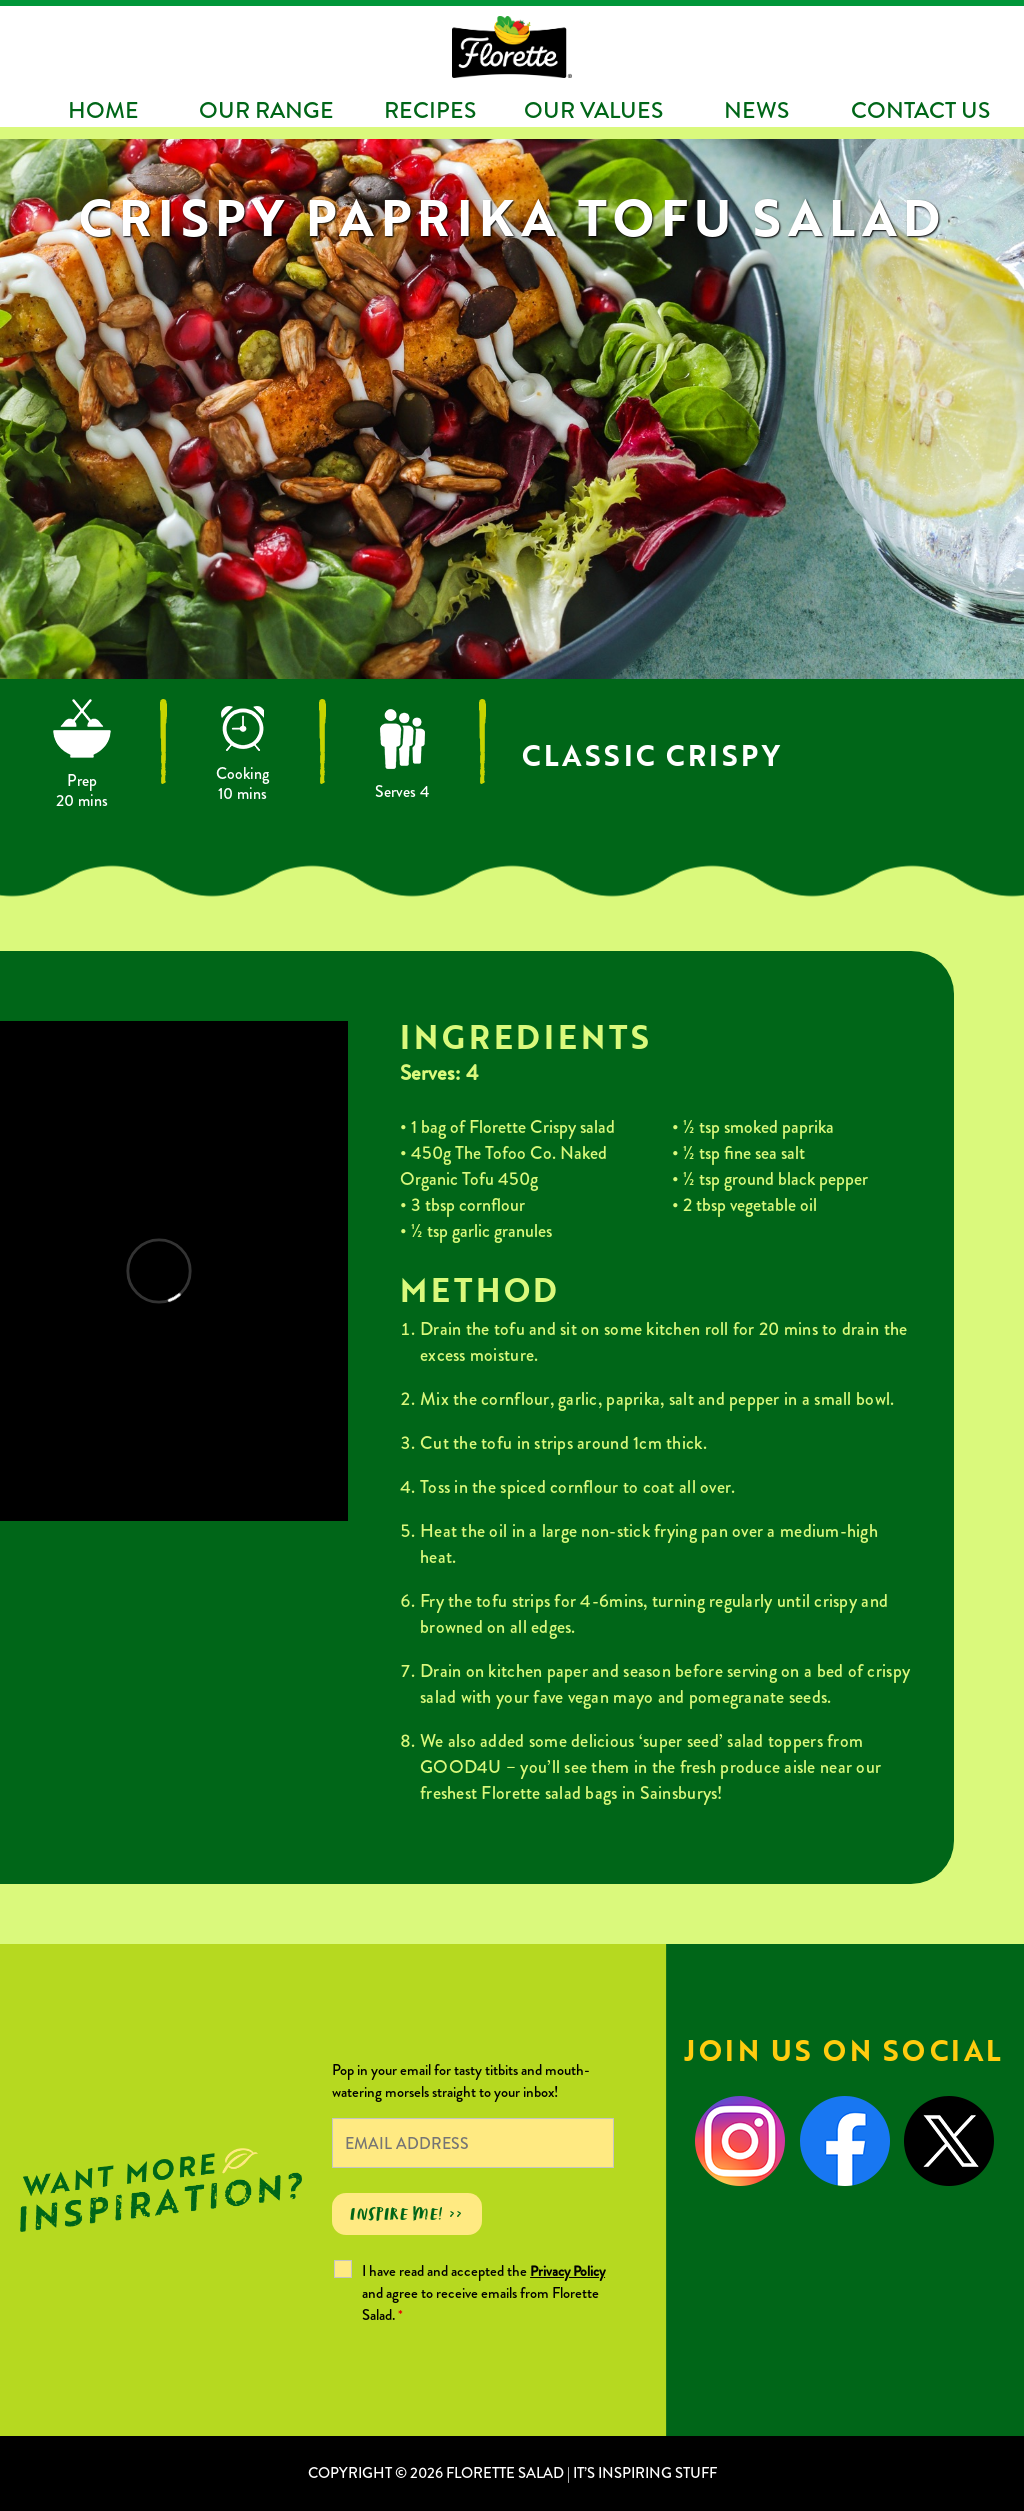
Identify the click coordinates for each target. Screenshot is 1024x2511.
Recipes (430, 110)
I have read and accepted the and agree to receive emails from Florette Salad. (483, 2293)
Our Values (593, 110)
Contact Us (920, 110)
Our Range (266, 110)
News (756, 110)
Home (103, 110)
